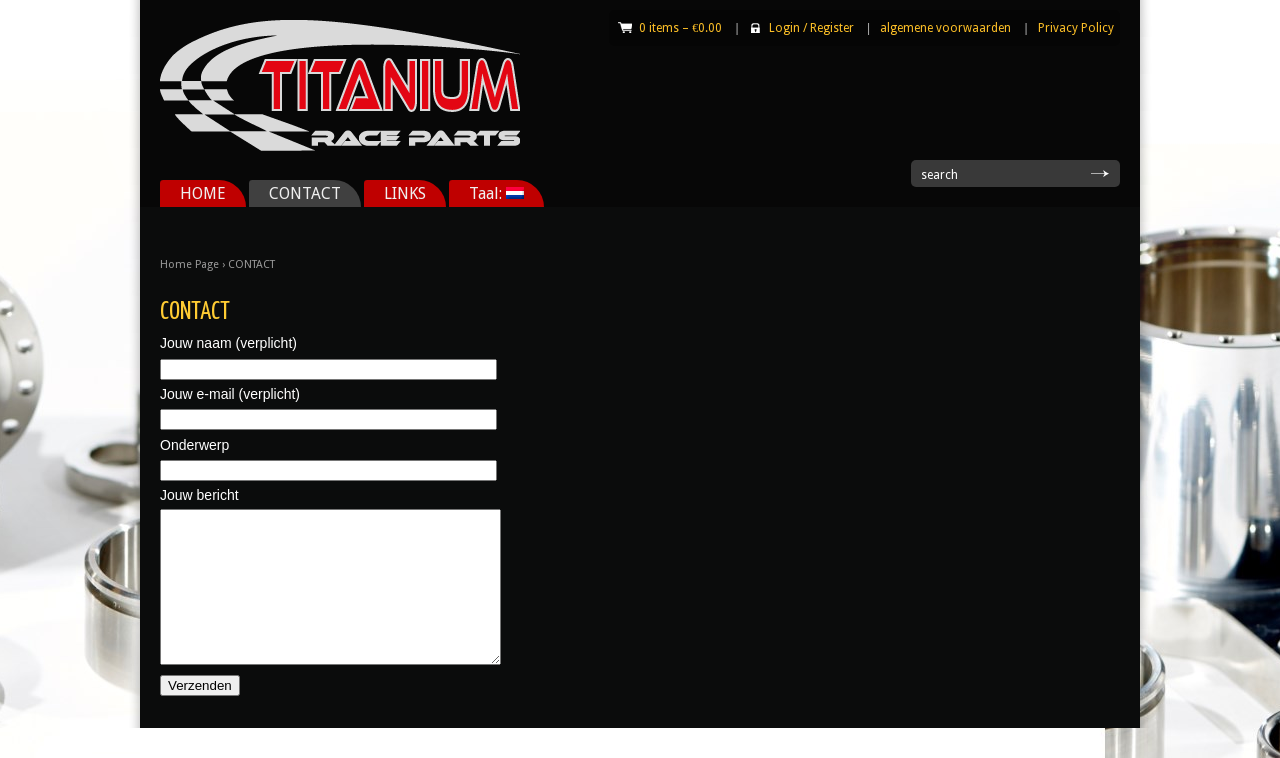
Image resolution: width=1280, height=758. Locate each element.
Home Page (189, 264)
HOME (203, 193)
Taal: (496, 193)
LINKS (405, 193)
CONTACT (305, 193)
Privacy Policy (1076, 28)
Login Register (811, 28)
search (939, 175)
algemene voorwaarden (945, 28)
